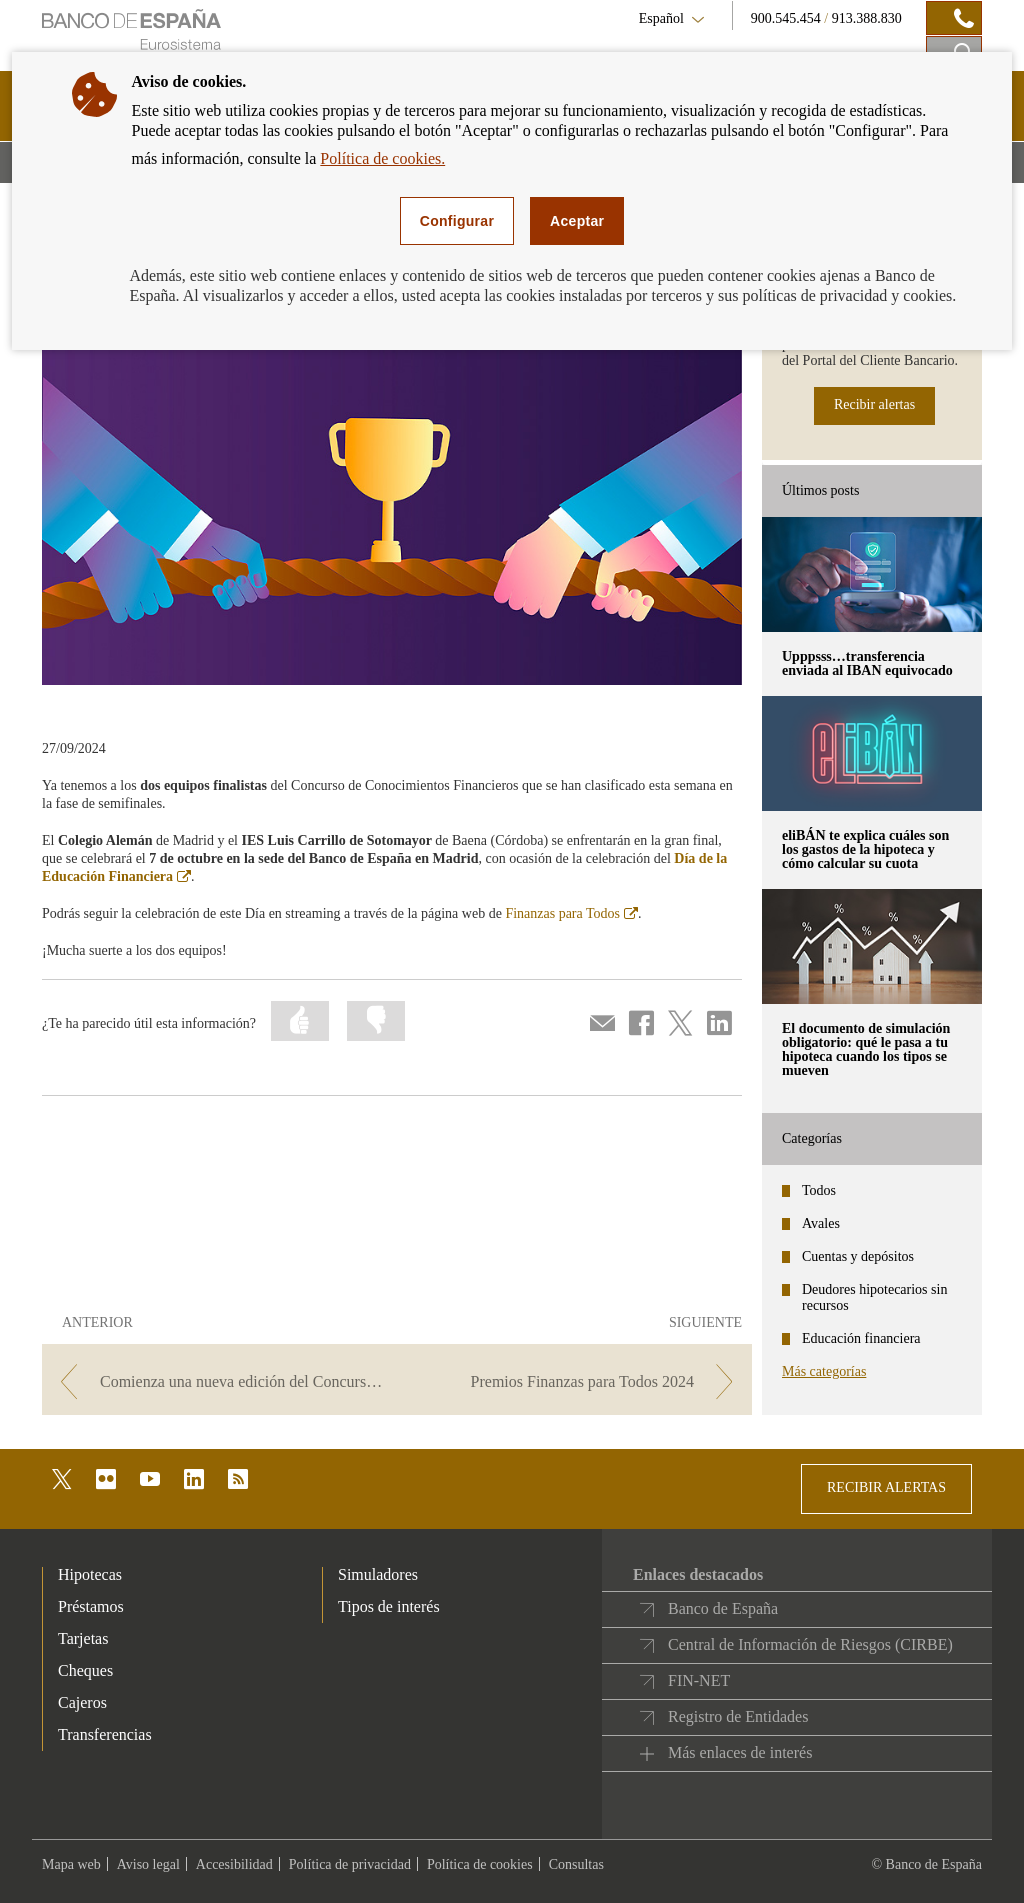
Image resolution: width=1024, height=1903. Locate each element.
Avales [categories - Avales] (821, 1223)
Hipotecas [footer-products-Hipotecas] (90, 1574)
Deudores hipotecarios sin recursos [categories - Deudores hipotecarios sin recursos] (874, 1297)
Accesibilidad (234, 1864)
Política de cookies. (382, 158)
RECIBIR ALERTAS (886, 1487)
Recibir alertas (874, 404)
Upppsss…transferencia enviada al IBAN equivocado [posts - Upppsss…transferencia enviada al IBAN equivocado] (867, 663)
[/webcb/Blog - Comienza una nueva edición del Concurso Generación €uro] (217, 1381)
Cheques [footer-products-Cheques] (85, 1670)
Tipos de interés (389, 1606)
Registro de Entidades (738, 1716)
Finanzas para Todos (571, 913)
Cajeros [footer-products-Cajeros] (82, 1702)
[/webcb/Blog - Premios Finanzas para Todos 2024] (576, 1381)
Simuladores (378, 1574)
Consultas (576, 1864)
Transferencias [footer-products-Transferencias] (105, 1734)
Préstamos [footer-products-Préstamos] (91, 1606)
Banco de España (723, 1608)
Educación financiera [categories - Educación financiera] (861, 1338)
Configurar (457, 221)
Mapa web (71, 1864)
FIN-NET (699, 1680)
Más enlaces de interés (740, 1752)
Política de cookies (480, 1864)
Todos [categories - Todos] (819, 1190)
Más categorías (824, 1371)
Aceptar (577, 221)
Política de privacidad (350, 1864)
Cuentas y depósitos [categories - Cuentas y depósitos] (858, 1256)
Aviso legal (148, 1864)
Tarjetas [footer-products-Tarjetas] (83, 1638)
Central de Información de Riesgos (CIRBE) (810, 1644)
